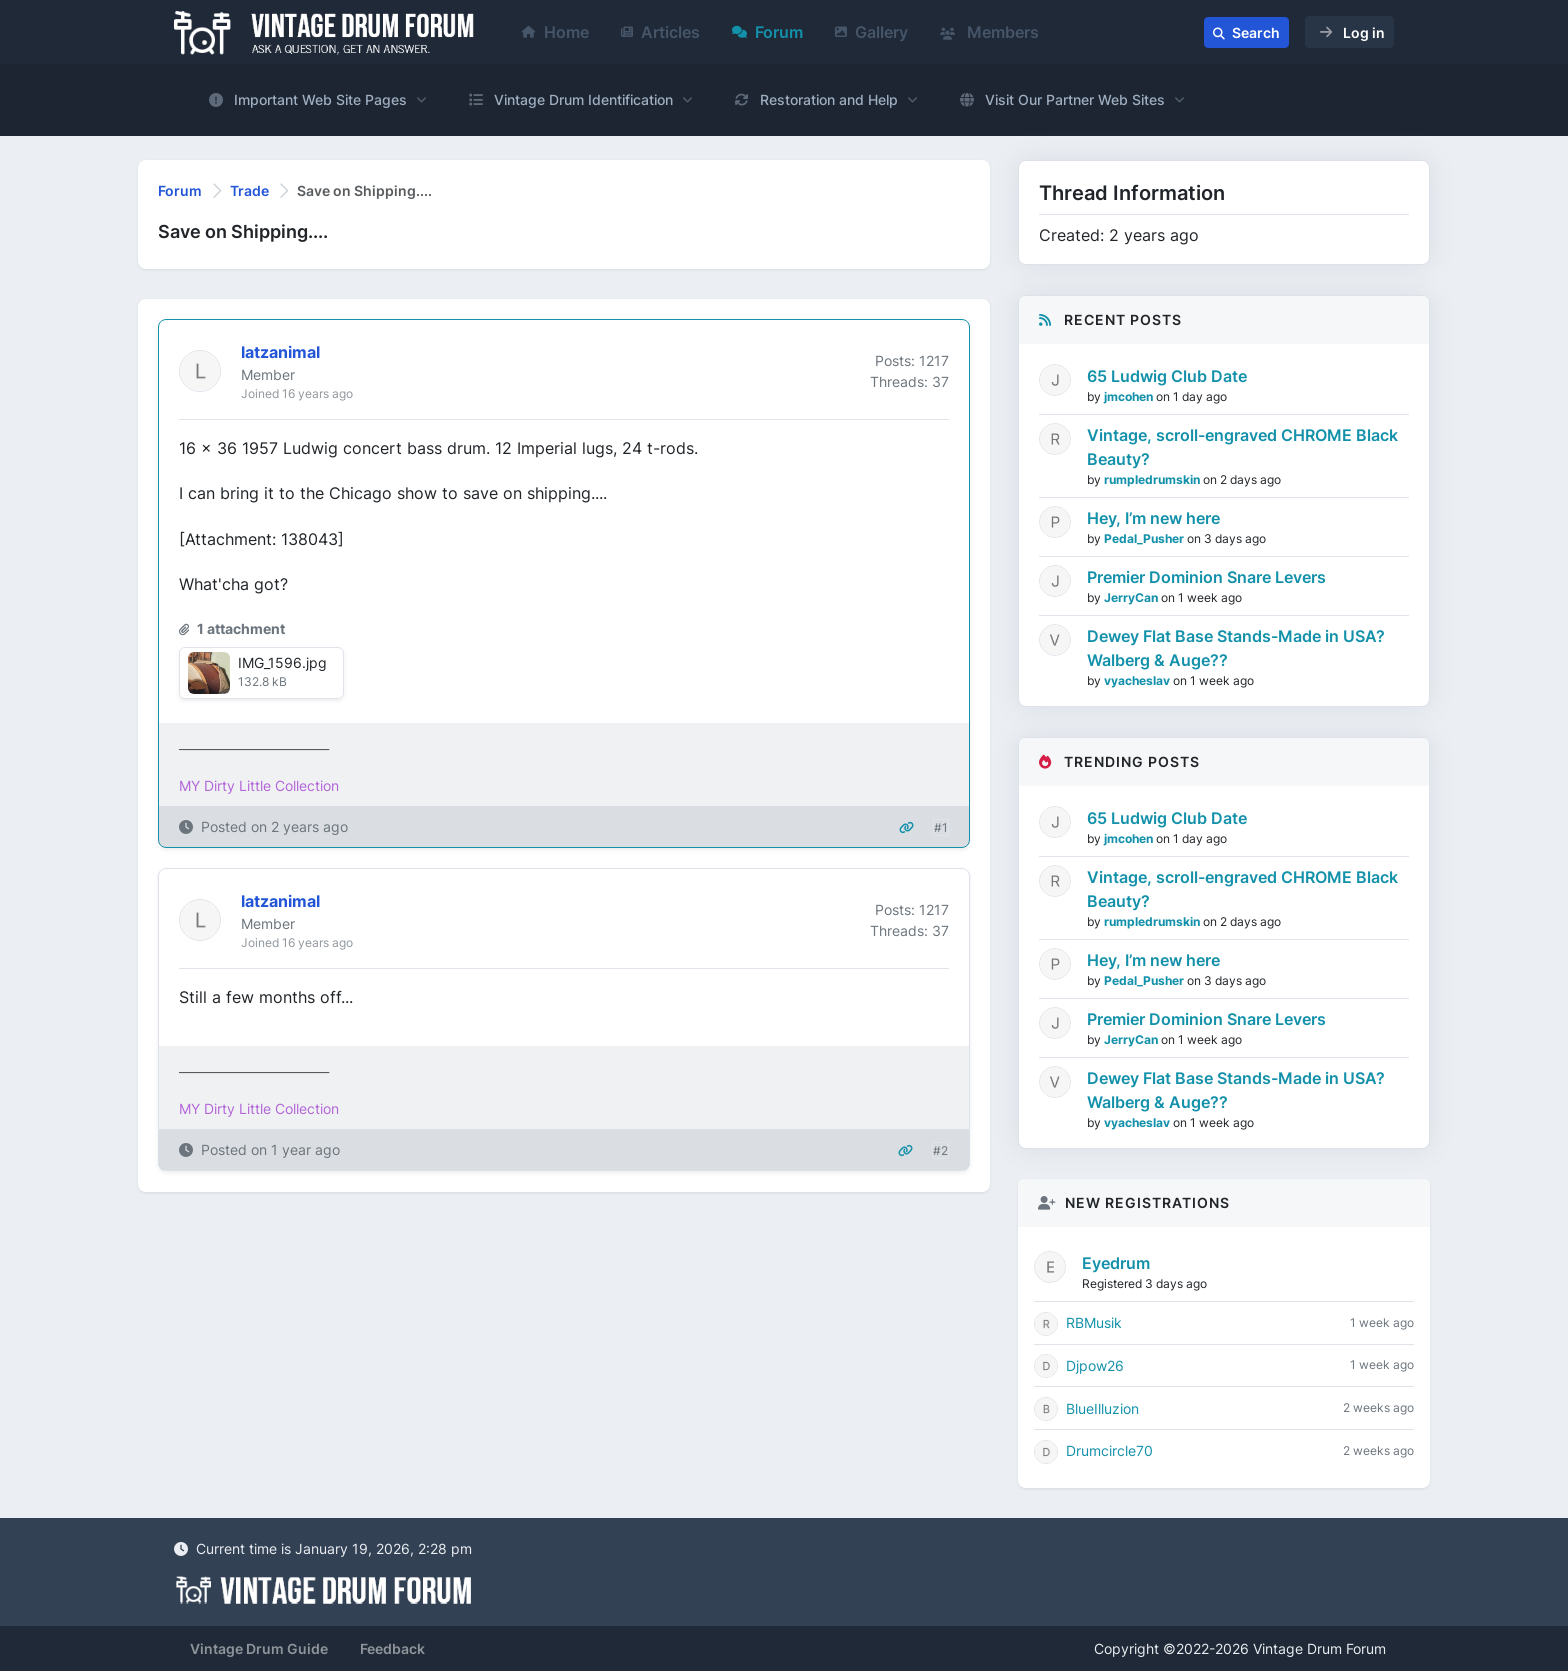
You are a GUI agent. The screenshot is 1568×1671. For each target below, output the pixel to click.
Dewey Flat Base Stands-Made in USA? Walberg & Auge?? (1236, 648)
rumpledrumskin (1153, 479)
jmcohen (1130, 396)
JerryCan (1132, 597)
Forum (767, 32)
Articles (660, 32)
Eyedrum (1116, 1263)
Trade (249, 190)
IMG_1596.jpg (282, 662)
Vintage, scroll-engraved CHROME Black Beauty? (1242, 447)
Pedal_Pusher (1145, 538)
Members (989, 32)
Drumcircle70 (1109, 1450)
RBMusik (1094, 1322)
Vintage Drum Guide (259, 1648)
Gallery (871, 32)
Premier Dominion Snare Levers (1206, 577)
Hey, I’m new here (1153, 518)
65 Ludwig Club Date (1167, 376)
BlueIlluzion (1102, 1408)
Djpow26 (1095, 1365)
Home (555, 32)
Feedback (392, 1648)
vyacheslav (1138, 680)
